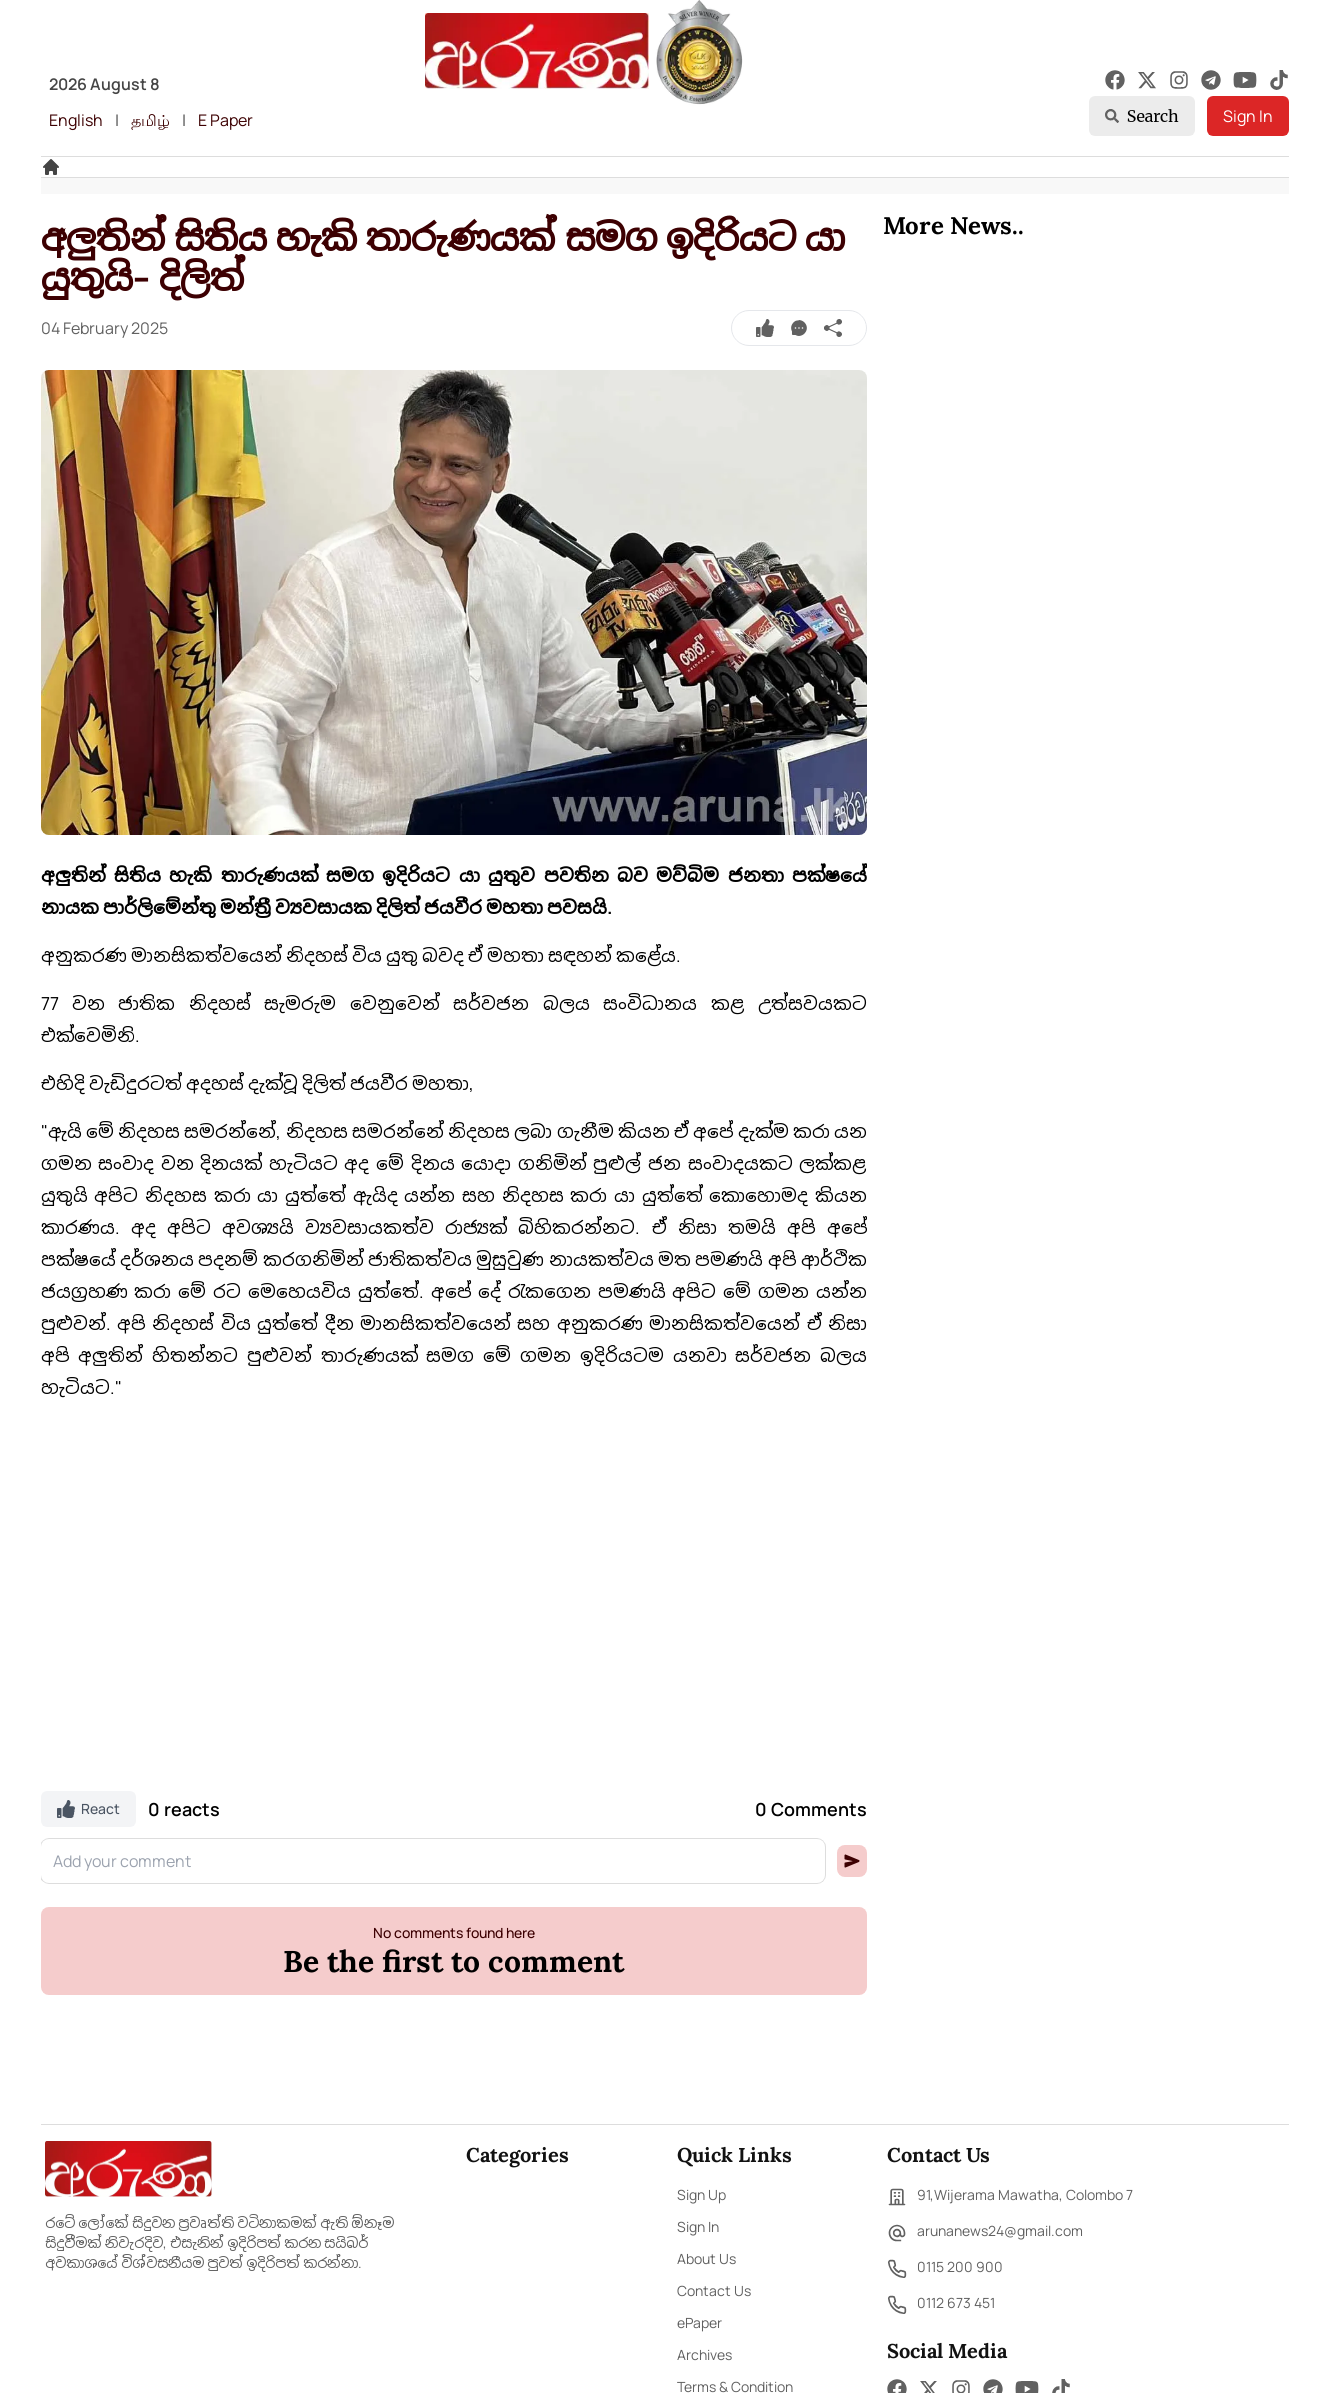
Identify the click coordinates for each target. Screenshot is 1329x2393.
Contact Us (714, 2290)
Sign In (1248, 116)
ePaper (699, 2322)
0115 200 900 (945, 2269)
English (76, 120)
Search (1142, 116)
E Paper (225, 120)
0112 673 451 (941, 2305)
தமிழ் (150, 120)
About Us (706, 2258)
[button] (852, 1861)
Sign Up (701, 2194)
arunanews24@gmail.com (985, 2233)
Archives (704, 2354)
